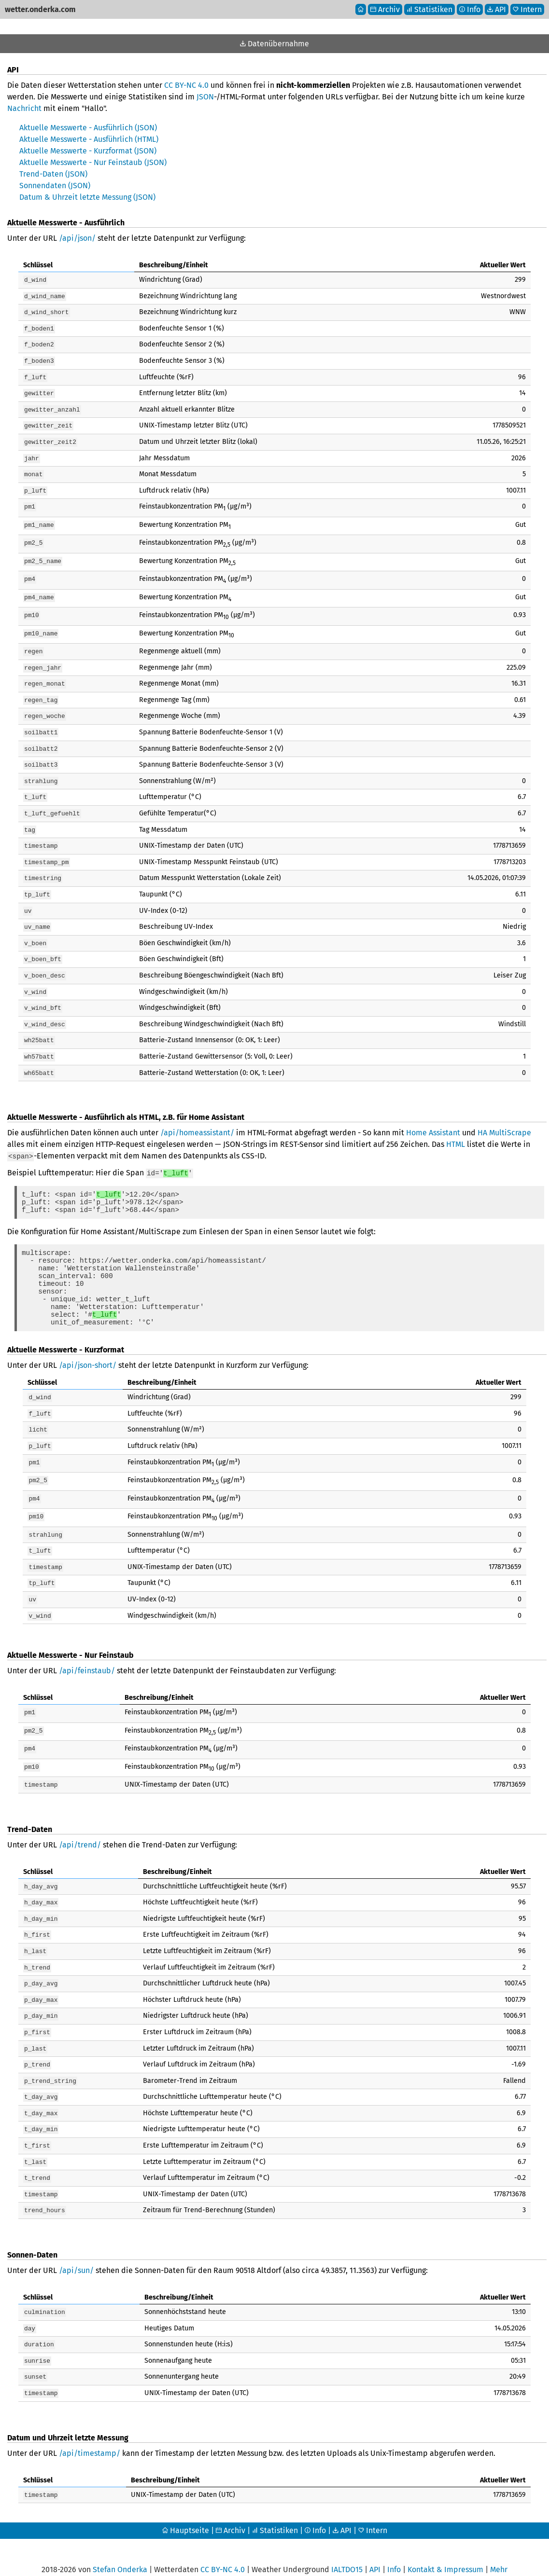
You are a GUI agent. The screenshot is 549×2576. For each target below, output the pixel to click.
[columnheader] (76, 265)
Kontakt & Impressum (445, 2548)
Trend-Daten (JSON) (53, 174)
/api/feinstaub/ (87, 1663)
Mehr (498, 2548)
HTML (455, 1124)
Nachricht (24, 108)
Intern (372, 2509)
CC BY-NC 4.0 (186, 85)
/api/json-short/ (87, 1363)
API (342, 2509)
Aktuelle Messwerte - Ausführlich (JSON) (88, 127)
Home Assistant (433, 1112)
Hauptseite (185, 2509)
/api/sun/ (76, 2253)
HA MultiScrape (504, 1112)
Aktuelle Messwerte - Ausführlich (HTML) (88, 139)
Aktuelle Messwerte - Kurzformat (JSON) (87, 150)
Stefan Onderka (120, 2548)
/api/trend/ (80, 1837)
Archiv (230, 2509)
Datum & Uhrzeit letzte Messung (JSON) (87, 197)
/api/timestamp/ (89, 2433)
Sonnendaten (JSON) (54, 185)
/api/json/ (77, 238)
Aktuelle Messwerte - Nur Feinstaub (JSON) (93, 162)
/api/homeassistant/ (197, 1112)
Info (315, 2509)
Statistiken (275, 2509)
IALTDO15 (347, 2548)
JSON (205, 96)
